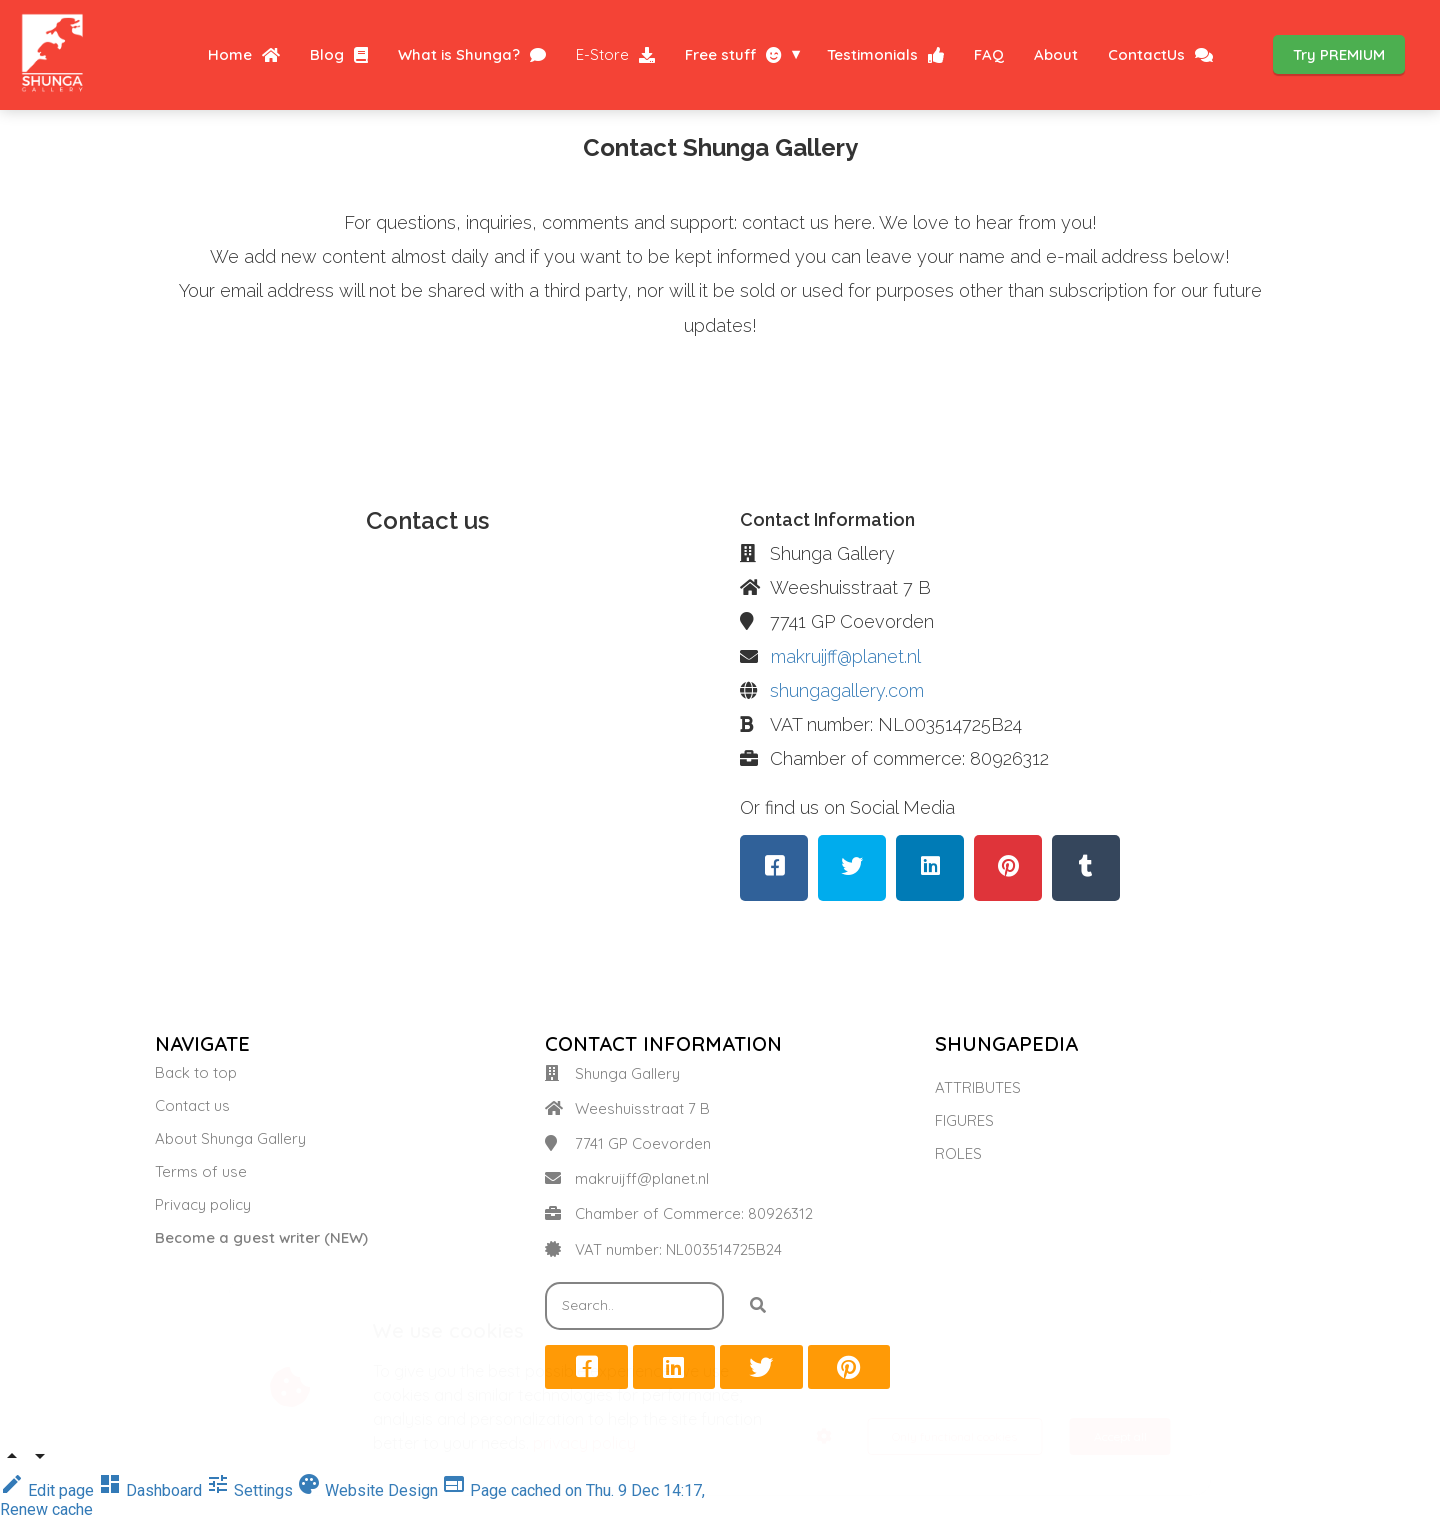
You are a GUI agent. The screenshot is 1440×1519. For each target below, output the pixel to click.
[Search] (758, 1306)
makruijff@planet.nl (846, 656)
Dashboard (152, 1490)
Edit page (49, 1490)
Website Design (369, 1490)
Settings (251, 1490)
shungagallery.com (847, 690)
